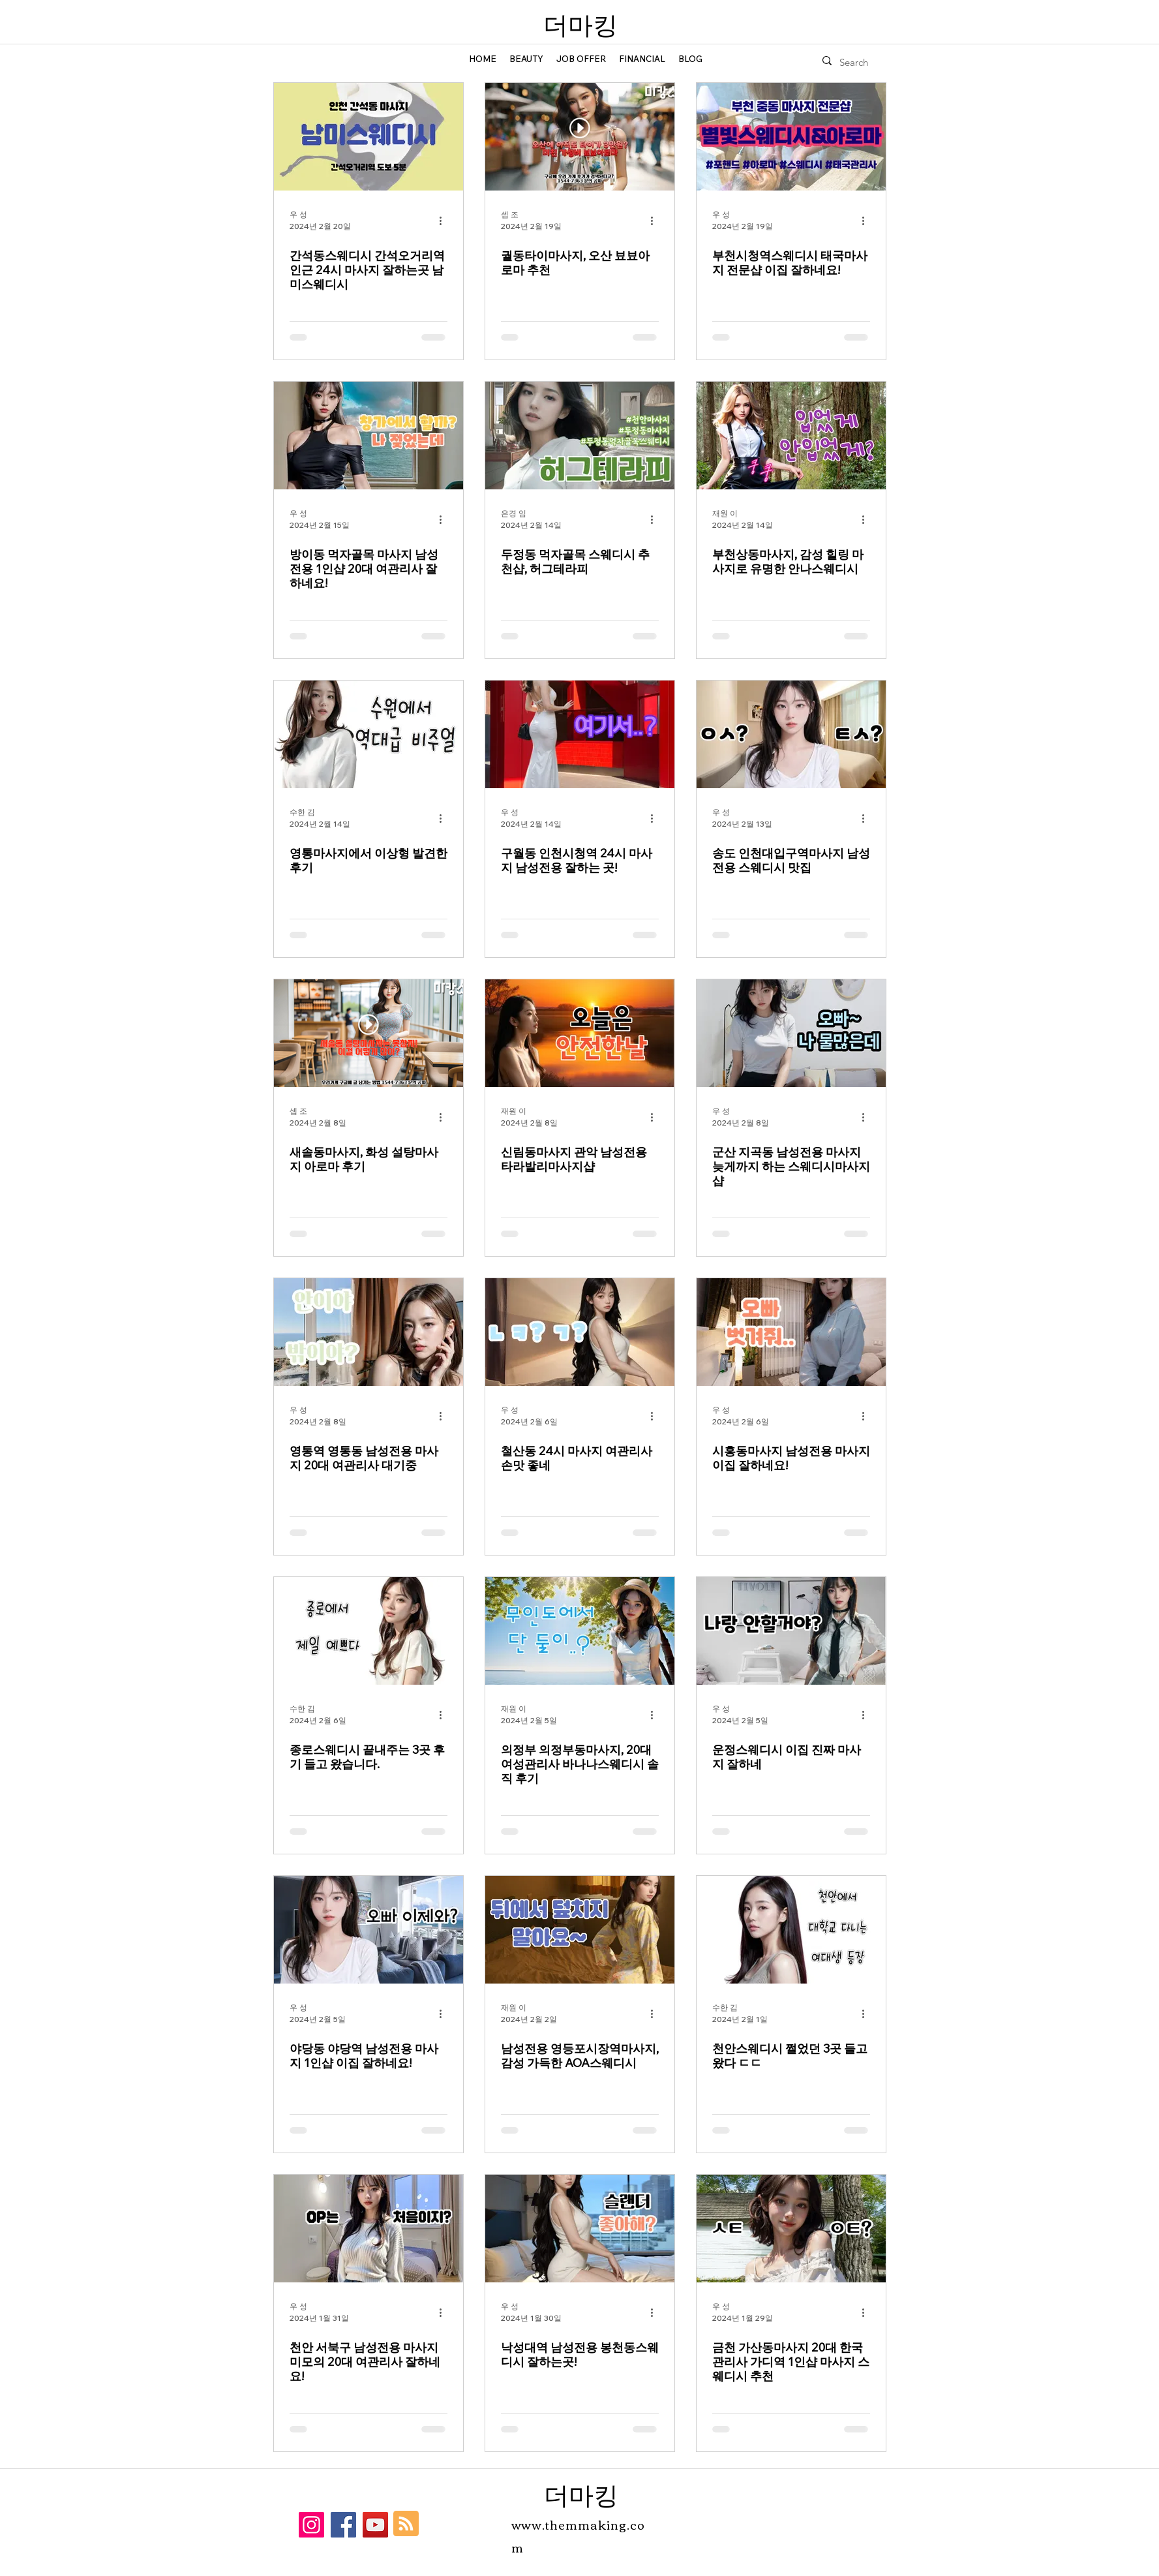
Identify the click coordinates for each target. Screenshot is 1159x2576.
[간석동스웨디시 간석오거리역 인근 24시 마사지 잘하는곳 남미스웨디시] (368, 137)
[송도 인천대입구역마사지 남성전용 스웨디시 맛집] (791, 734)
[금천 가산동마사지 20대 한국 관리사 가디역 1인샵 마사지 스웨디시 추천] (791, 2228)
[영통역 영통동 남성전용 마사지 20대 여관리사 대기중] (368, 1332)
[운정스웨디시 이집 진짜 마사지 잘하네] (791, 1631)
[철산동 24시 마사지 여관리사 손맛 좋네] (579, 1332)
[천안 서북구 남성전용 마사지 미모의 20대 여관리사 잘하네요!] (368, 2228)
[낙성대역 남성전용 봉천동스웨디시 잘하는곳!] (579, 2228)
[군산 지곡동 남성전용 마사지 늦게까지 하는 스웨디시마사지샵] (791, 1033)
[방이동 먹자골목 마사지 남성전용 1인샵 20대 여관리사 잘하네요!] (368, 435)
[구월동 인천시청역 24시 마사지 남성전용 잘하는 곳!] (579, 734)
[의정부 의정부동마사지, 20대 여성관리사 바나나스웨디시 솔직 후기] (579, 1631)
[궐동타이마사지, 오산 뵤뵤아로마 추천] (579, 137)
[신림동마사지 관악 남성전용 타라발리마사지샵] (579, 1033)
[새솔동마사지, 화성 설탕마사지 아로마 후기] (368, 1033)
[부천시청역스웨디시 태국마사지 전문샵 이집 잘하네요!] (791, 137)
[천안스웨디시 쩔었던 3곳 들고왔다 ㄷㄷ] (791, 1930)
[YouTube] (375, 2525)
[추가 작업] (445, 220)
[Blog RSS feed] (406, 2524)
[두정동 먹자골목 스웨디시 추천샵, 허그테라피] (579, 435)
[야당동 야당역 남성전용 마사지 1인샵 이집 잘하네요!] (368, 1930)
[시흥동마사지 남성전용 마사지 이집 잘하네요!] (791, 1332)
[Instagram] (311, 2525)
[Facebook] (343, 2525)
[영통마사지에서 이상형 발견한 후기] (368, 734)
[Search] (855, 62)
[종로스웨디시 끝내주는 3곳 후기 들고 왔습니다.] (368, 1631)
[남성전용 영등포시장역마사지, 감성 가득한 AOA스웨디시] (579, 1930)
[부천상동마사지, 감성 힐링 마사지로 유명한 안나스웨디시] (791, 435)
